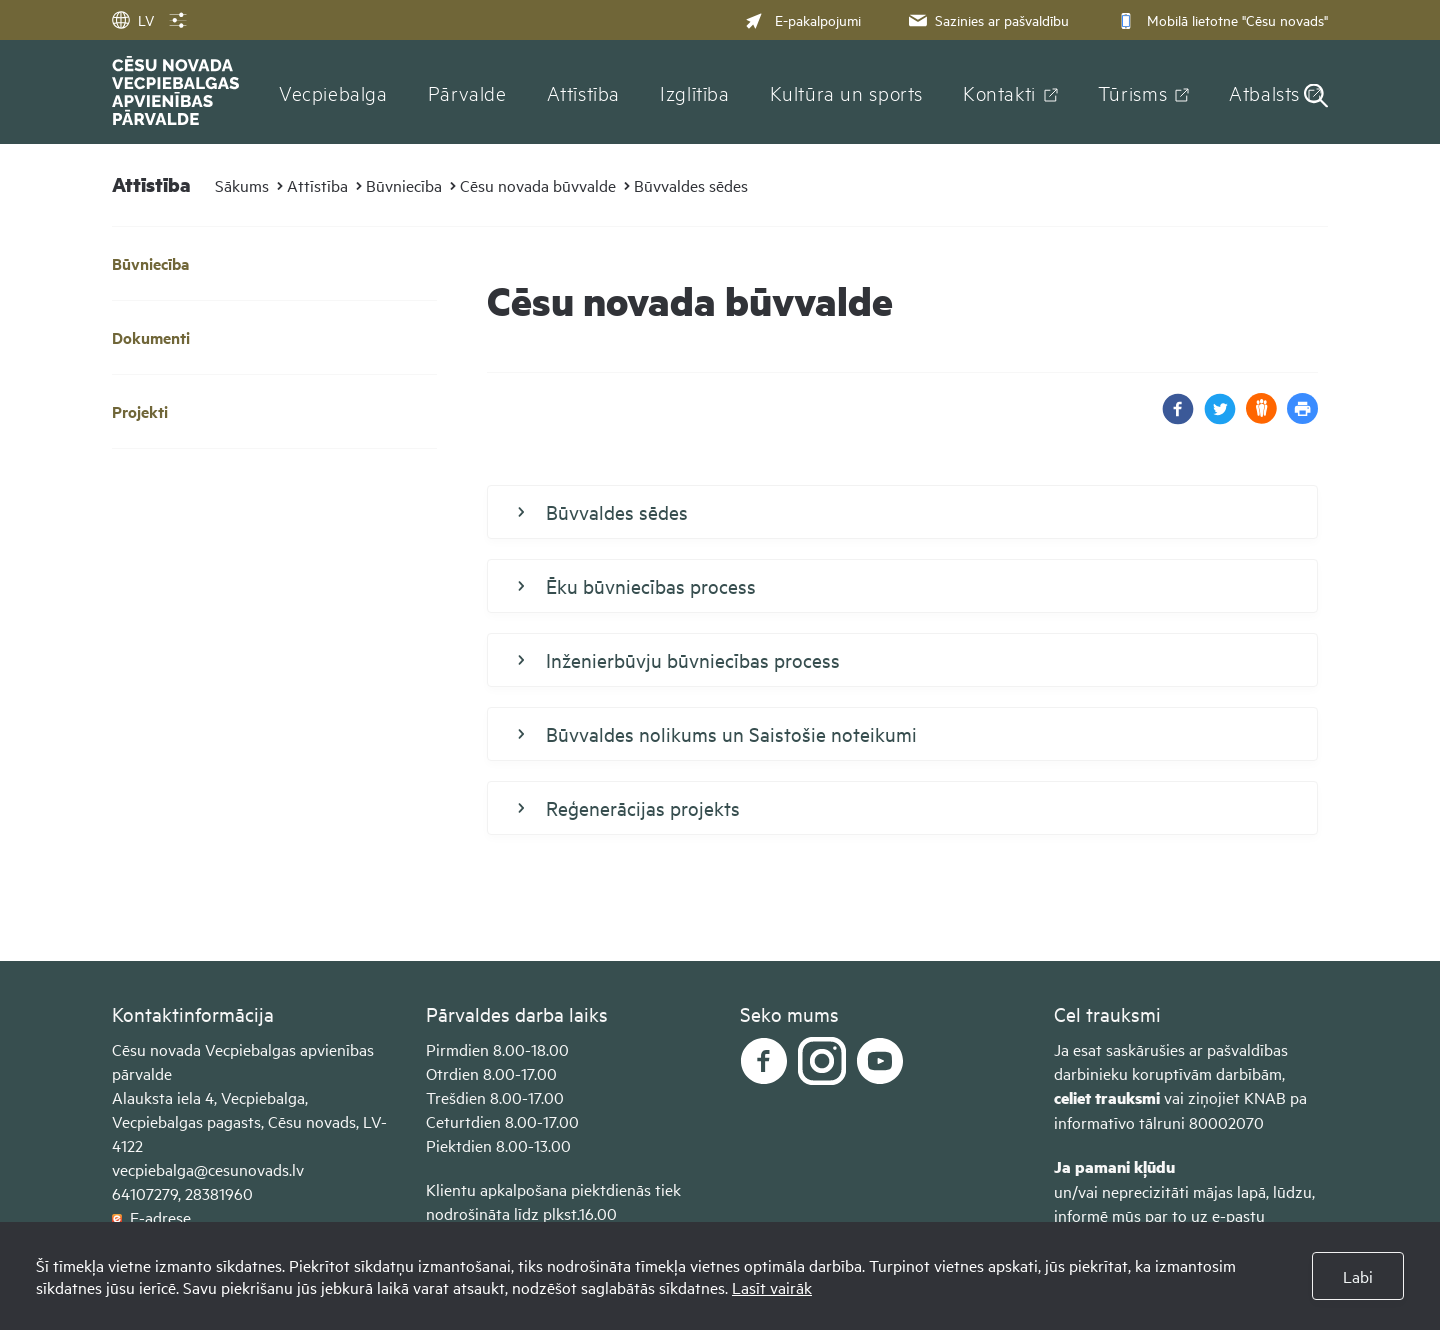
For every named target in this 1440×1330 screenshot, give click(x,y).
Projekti (140, 411)
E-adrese (151, 1217)
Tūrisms (1132, 92)
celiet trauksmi (1107, 1097)
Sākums (242, 185)
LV (133, 19)
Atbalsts (1264, 92)
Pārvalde (467, 92)
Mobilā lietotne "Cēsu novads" (1220, 19)
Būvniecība (404, 185)
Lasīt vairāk (772, 1287)
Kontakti (999, 92)
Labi (1358, 1276)
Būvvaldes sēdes (691, 185)
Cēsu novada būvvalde (538, 185)
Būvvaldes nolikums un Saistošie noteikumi (717, 734)
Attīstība (584, 92)
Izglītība (695, 92)
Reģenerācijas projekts (629, 808)
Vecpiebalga (333, 92)
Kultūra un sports (846, 92)
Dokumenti (151, 337)
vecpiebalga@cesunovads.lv (208, 1169)
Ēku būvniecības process (637, 586)
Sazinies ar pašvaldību (987, 19)
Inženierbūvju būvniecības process (679, 660)
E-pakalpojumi (803, 19)
